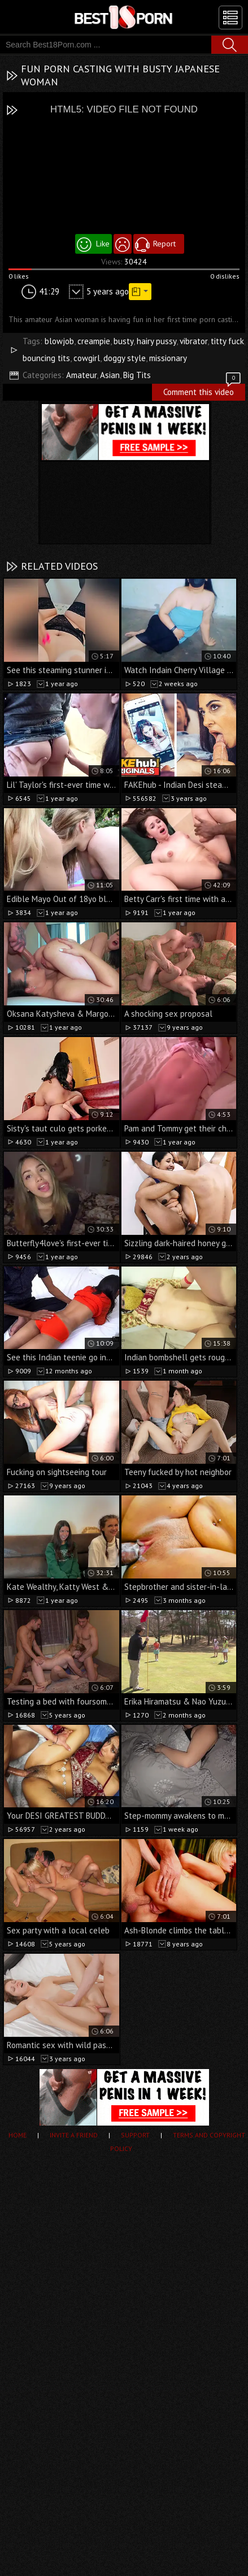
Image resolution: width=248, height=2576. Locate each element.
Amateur (81, 375)
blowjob (59, 341)
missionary (168, 358)
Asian (110, 375)
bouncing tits (46, 358)
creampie (93, 341)
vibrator (193, 341)
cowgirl (86, 358)
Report (164, 243)
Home (17, 2135)
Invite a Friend (74, 2135)
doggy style (124, 358)
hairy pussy (156, 341)
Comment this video (202, 390)
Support (135, 2135)
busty (123, 341)
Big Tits (137, 375)
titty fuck (227, 341)
